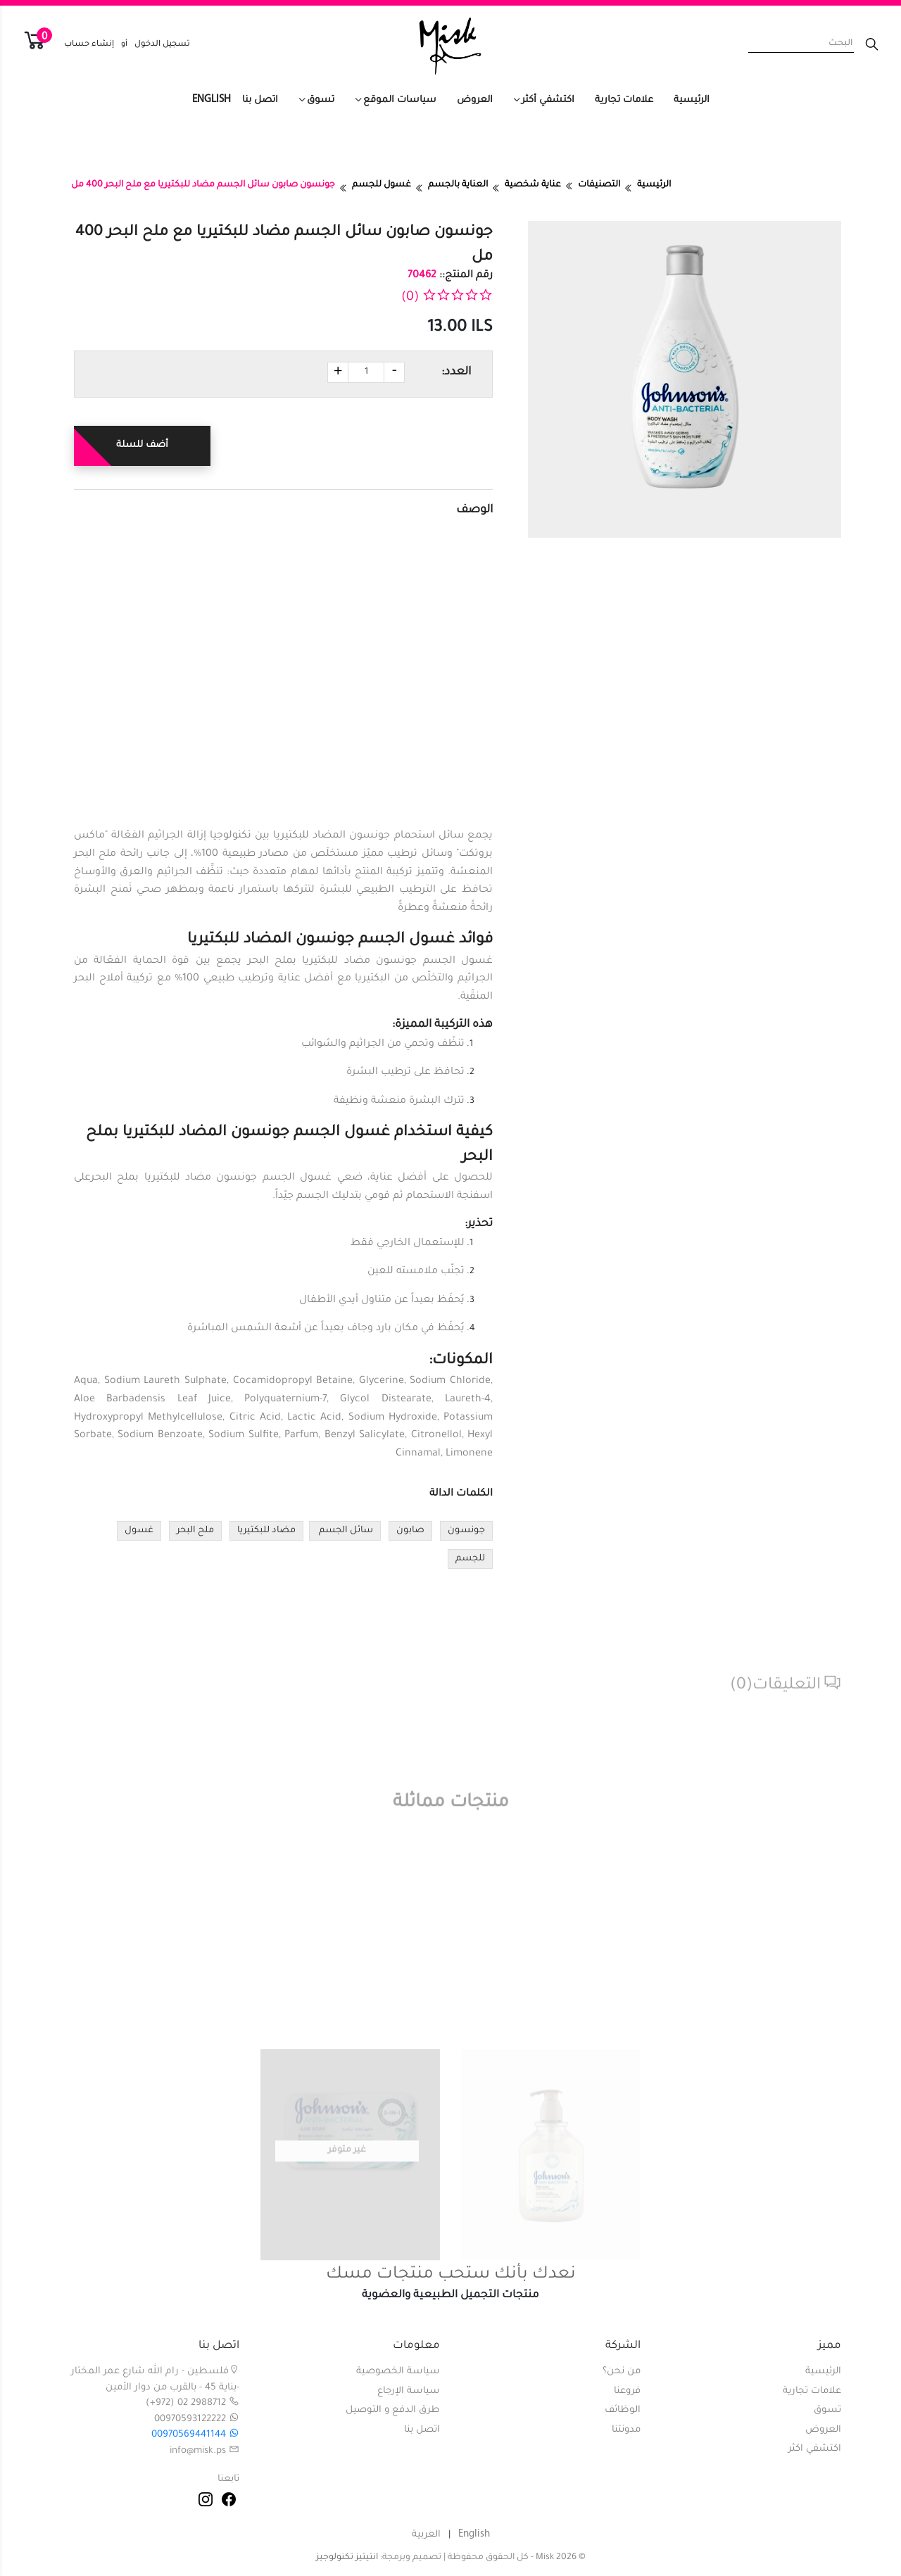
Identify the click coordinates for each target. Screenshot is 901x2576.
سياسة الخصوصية (398, 2371)
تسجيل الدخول (162, 44)
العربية (426, 2535)
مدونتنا (626, 2430)
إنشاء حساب (89, 44)
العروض (475, 100)
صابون (410, 1531)
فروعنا (627, 2391)
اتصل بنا (260, 100)
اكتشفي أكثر (548, 100)
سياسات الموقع (399, 100)
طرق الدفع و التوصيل (393, 2410)
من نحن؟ (622, 2371)
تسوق (320, 100)
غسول (139, 1531)
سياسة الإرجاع (408, 2391)
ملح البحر (195, 1531)
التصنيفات (599, 185)
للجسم (470, 1559)
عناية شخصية (533, 185)
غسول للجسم (381, 185)
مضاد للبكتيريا (266, 1531)
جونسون (466, 1531)
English (211, 99)
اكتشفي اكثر (814, 2449)
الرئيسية (692, 100)
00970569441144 (195, 2435)
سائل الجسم (345, 1531)
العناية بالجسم (458, 185)
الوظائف (623, 2410)
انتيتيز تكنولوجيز (347, 2558)
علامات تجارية (624, 100)
